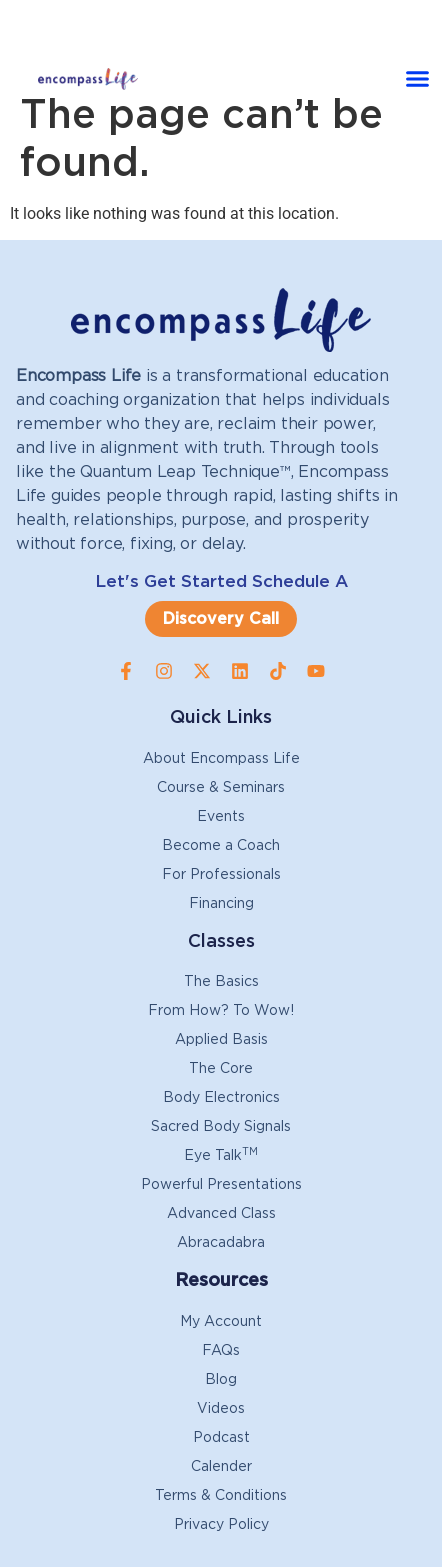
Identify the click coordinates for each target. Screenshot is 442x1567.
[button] (418, 79)
